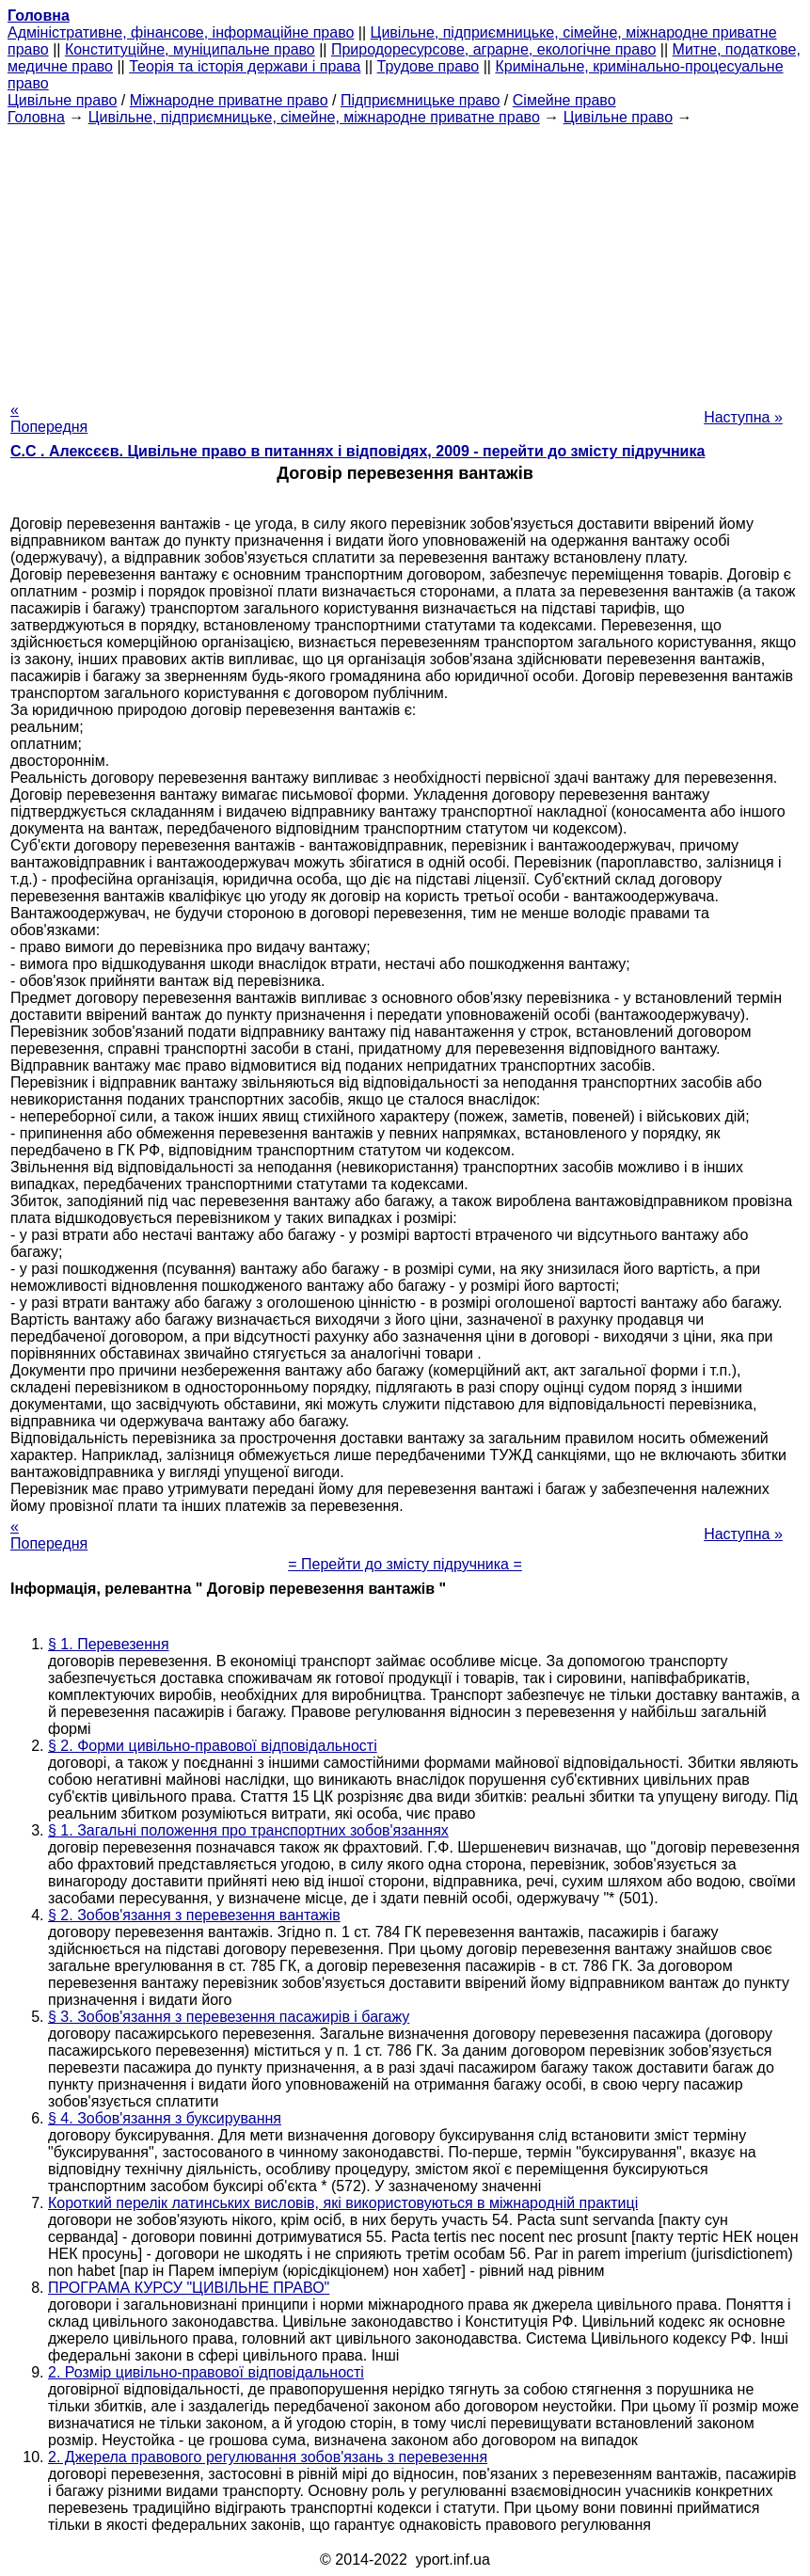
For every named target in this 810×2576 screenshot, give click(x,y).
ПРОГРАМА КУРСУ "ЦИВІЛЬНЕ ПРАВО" (188, 2288)
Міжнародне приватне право (229, 100)
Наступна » (743, 417)
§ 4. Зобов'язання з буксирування (164, 2118)
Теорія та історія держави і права (244, 66)
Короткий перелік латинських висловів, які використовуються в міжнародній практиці (343, 2203)
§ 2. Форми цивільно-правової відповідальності (212, 1746)
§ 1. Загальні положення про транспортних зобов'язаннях (248, 1830)
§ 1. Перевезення (108, 1644)
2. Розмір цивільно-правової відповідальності (206, 2372)
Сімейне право (564, 100)
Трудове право (428, 66)
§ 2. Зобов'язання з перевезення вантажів (194, 1915)
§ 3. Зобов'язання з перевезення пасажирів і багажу (228, 2017)
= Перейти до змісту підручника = (405, 1564)
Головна (36, 117)
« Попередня (48, 418)
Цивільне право (62, 100)
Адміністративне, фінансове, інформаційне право (181, 32)
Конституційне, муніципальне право (190, 49)
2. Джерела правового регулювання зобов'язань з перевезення (267, 2457)
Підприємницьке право (420, 100)
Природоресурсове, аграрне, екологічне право (493, 49)
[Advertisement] (405, 258)
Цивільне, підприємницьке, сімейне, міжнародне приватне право (314, 117)
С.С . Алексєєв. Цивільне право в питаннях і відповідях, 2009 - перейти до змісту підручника (357, 451)
